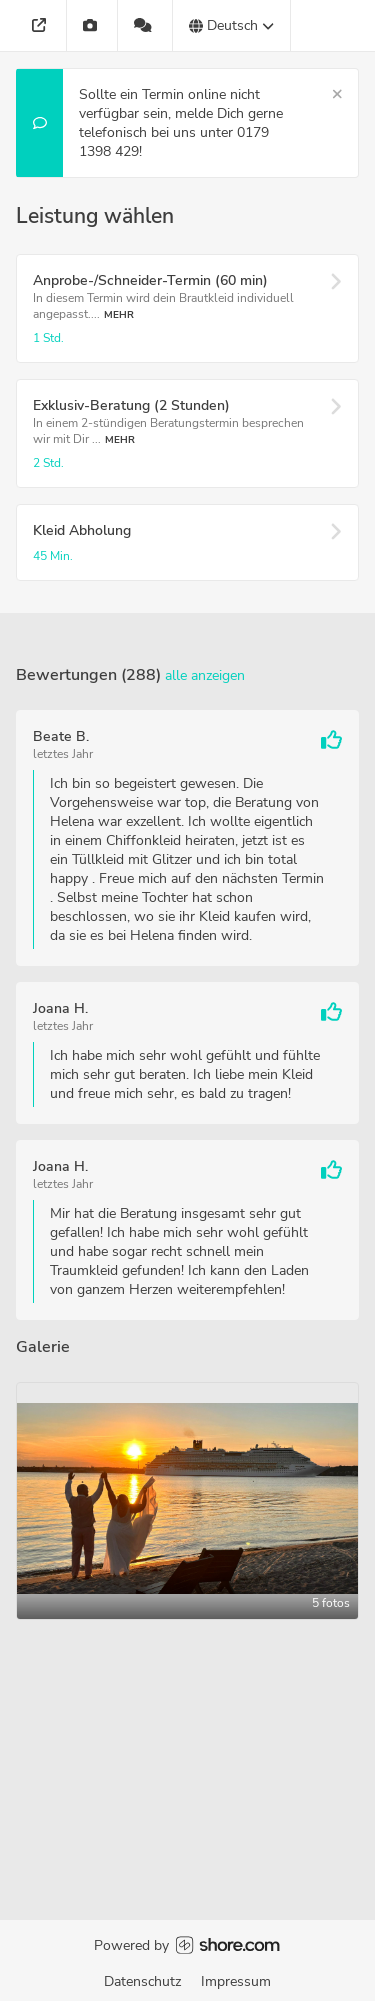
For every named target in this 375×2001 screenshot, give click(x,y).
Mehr (119, 314)
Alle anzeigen (205, 675)
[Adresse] (41, 25)
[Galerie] (92, 25)
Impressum (236, 1981)
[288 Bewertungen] (145, 25)
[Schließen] (337, 94)
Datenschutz (142, 1981)
